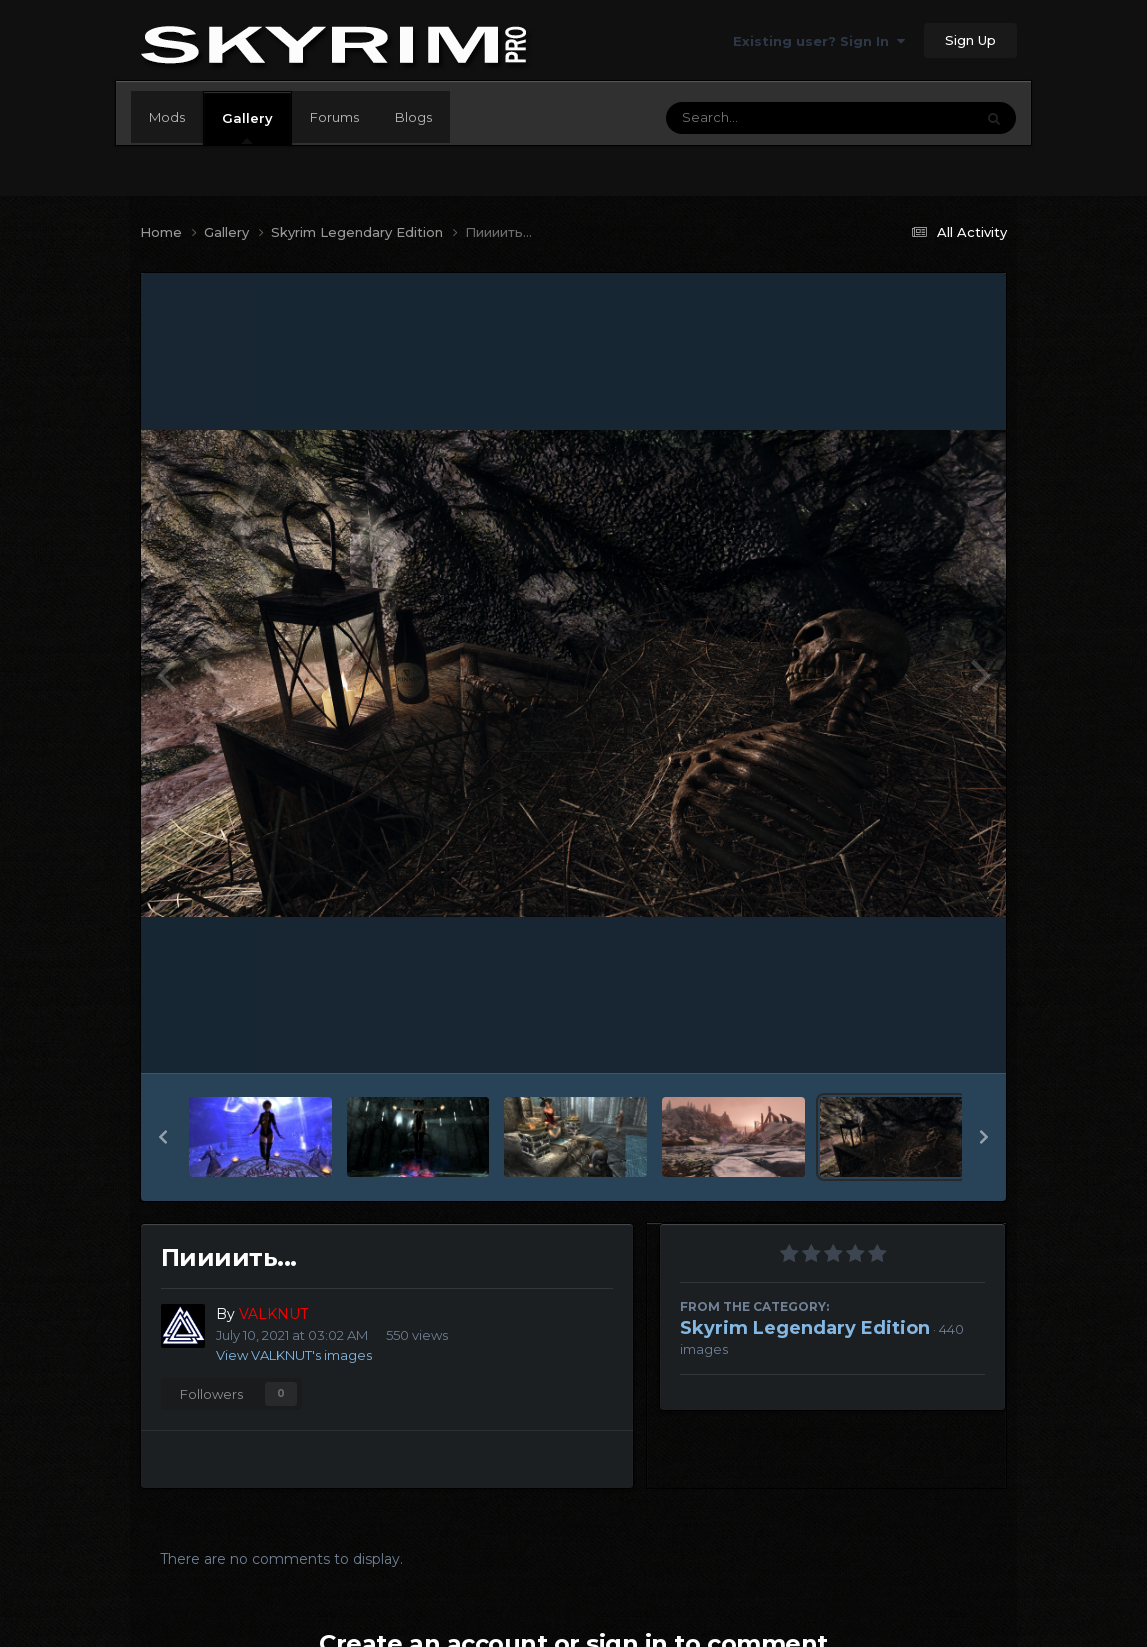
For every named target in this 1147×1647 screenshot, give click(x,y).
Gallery (247, 127)
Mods (167, 117)
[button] (163, 1137)
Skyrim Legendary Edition (805, 1328)
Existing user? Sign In (819, 41)
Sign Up (970, 40)
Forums (334, 117)
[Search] (765, 118)
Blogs (413, 117)
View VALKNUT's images (294, 1355)
